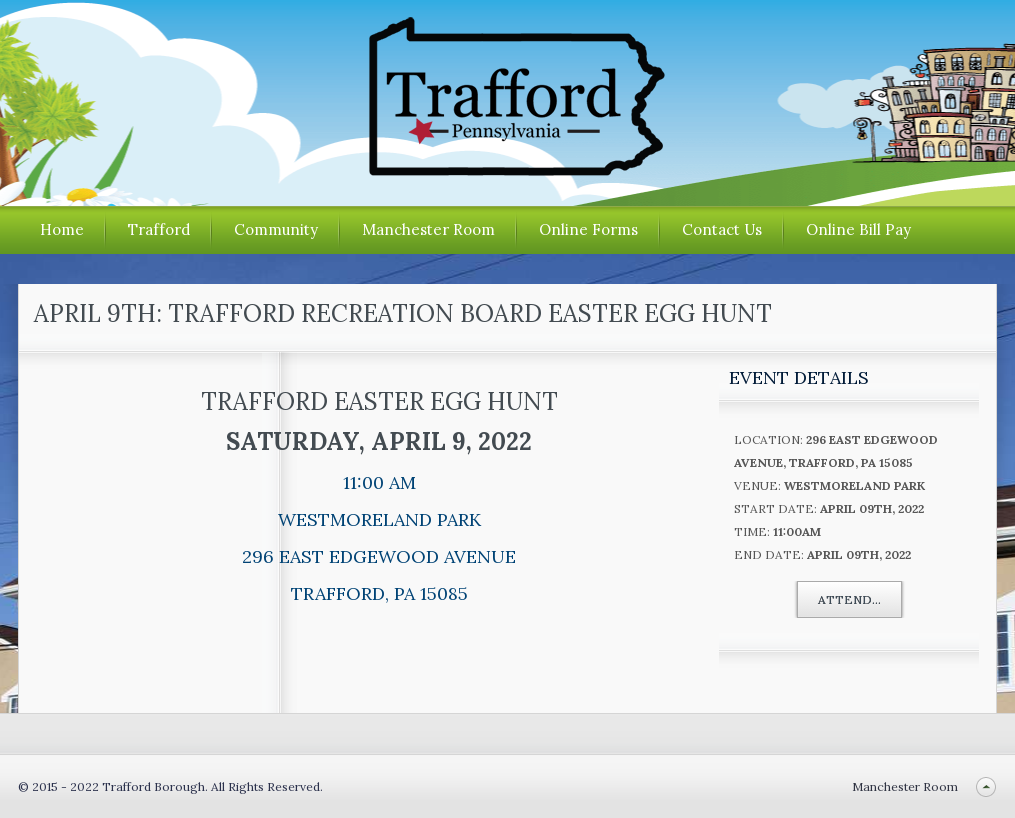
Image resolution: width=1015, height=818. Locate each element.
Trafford (159, 229)
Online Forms (588, 229)
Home (62, 229)
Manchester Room (428, 229)
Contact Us (722, 229)
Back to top (985, 786)
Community (276, 229)
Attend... (849, 599)
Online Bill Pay (858, 229)
